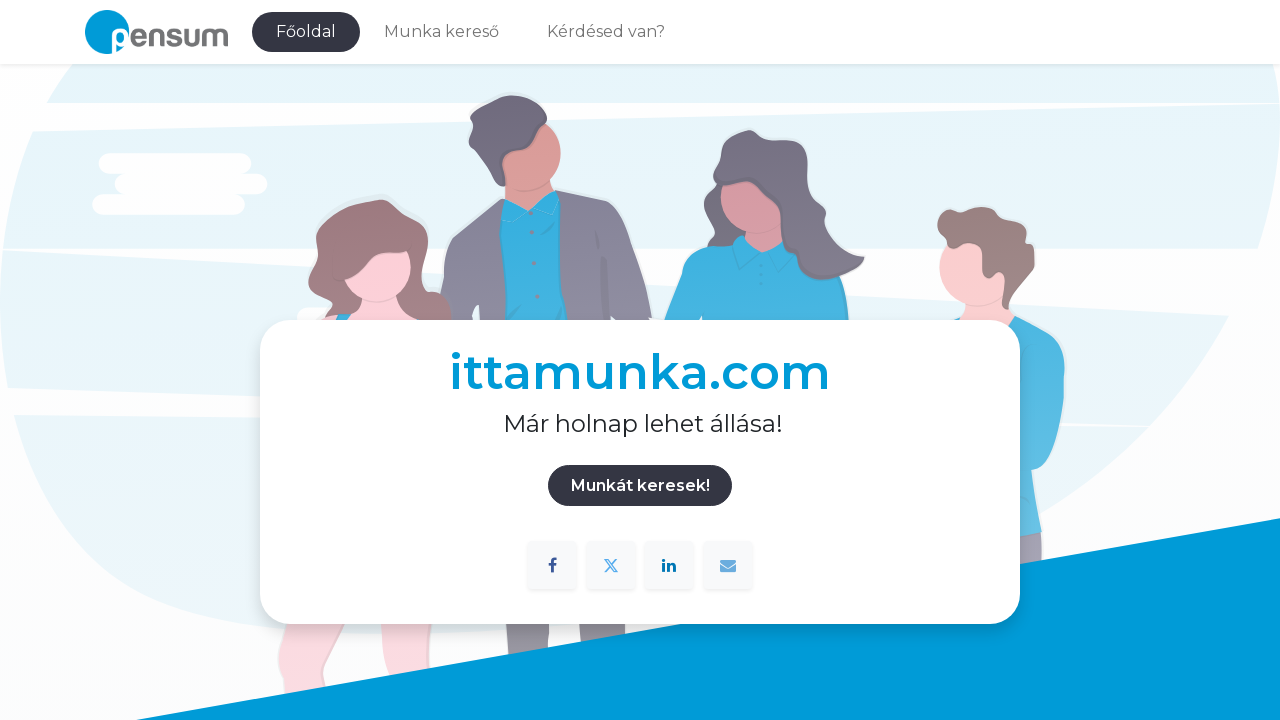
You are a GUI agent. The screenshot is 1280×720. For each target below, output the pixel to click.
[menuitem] (306, 32)
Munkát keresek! (640, 485)
